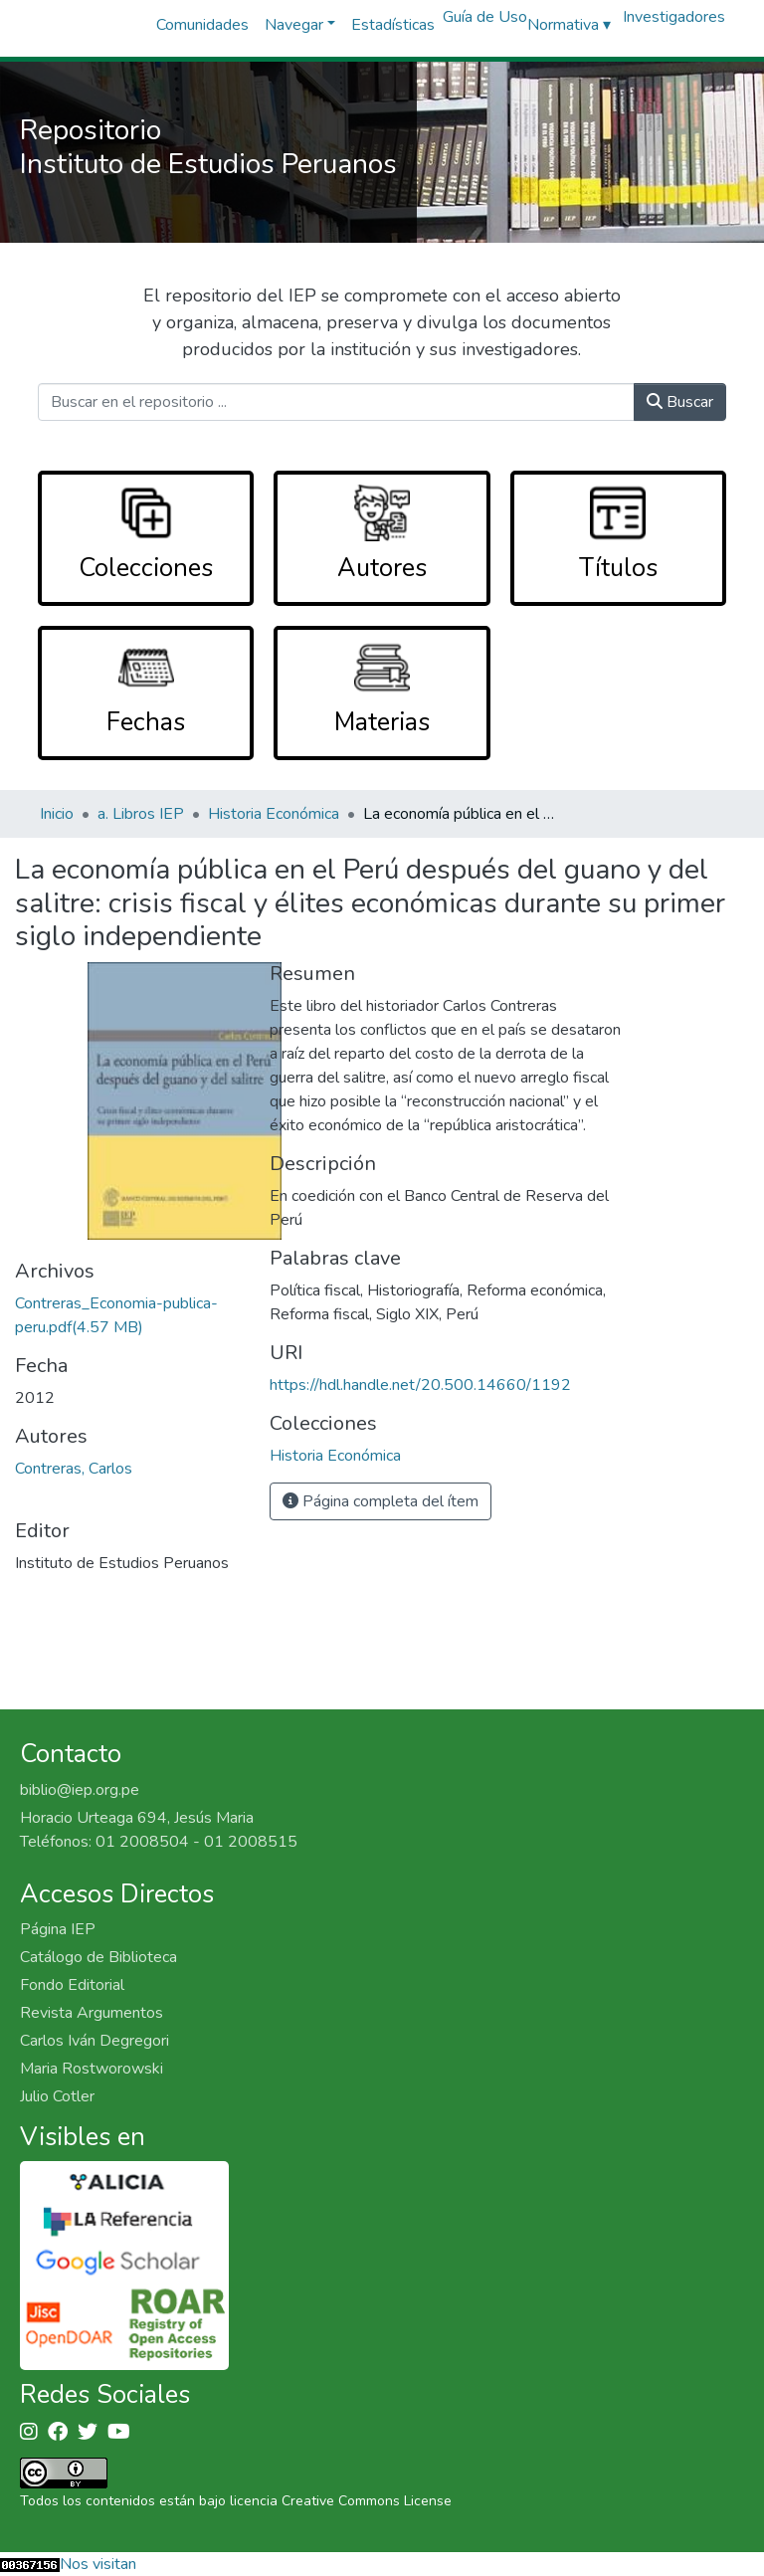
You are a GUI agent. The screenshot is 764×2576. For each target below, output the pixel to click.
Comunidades (202, 25)
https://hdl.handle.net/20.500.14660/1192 (420, 1385)
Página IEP (58, 1929)
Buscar (680, 402)
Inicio (57, 814)
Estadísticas (393, 25)
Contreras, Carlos (73, 1469)
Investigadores (674, 17)
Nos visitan (98, 2564)
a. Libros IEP (140, 814)
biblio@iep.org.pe (79, 1790)
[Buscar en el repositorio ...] (336, 402)
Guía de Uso (485, 17)
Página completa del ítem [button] (380, 1501)
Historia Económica (273, 814)
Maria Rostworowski (91, 2069)
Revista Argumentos (91, 2013)
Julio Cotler (57, 2096)
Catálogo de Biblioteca (98, 1957)
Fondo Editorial (72, 1985)
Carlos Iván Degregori (94, 2041)
